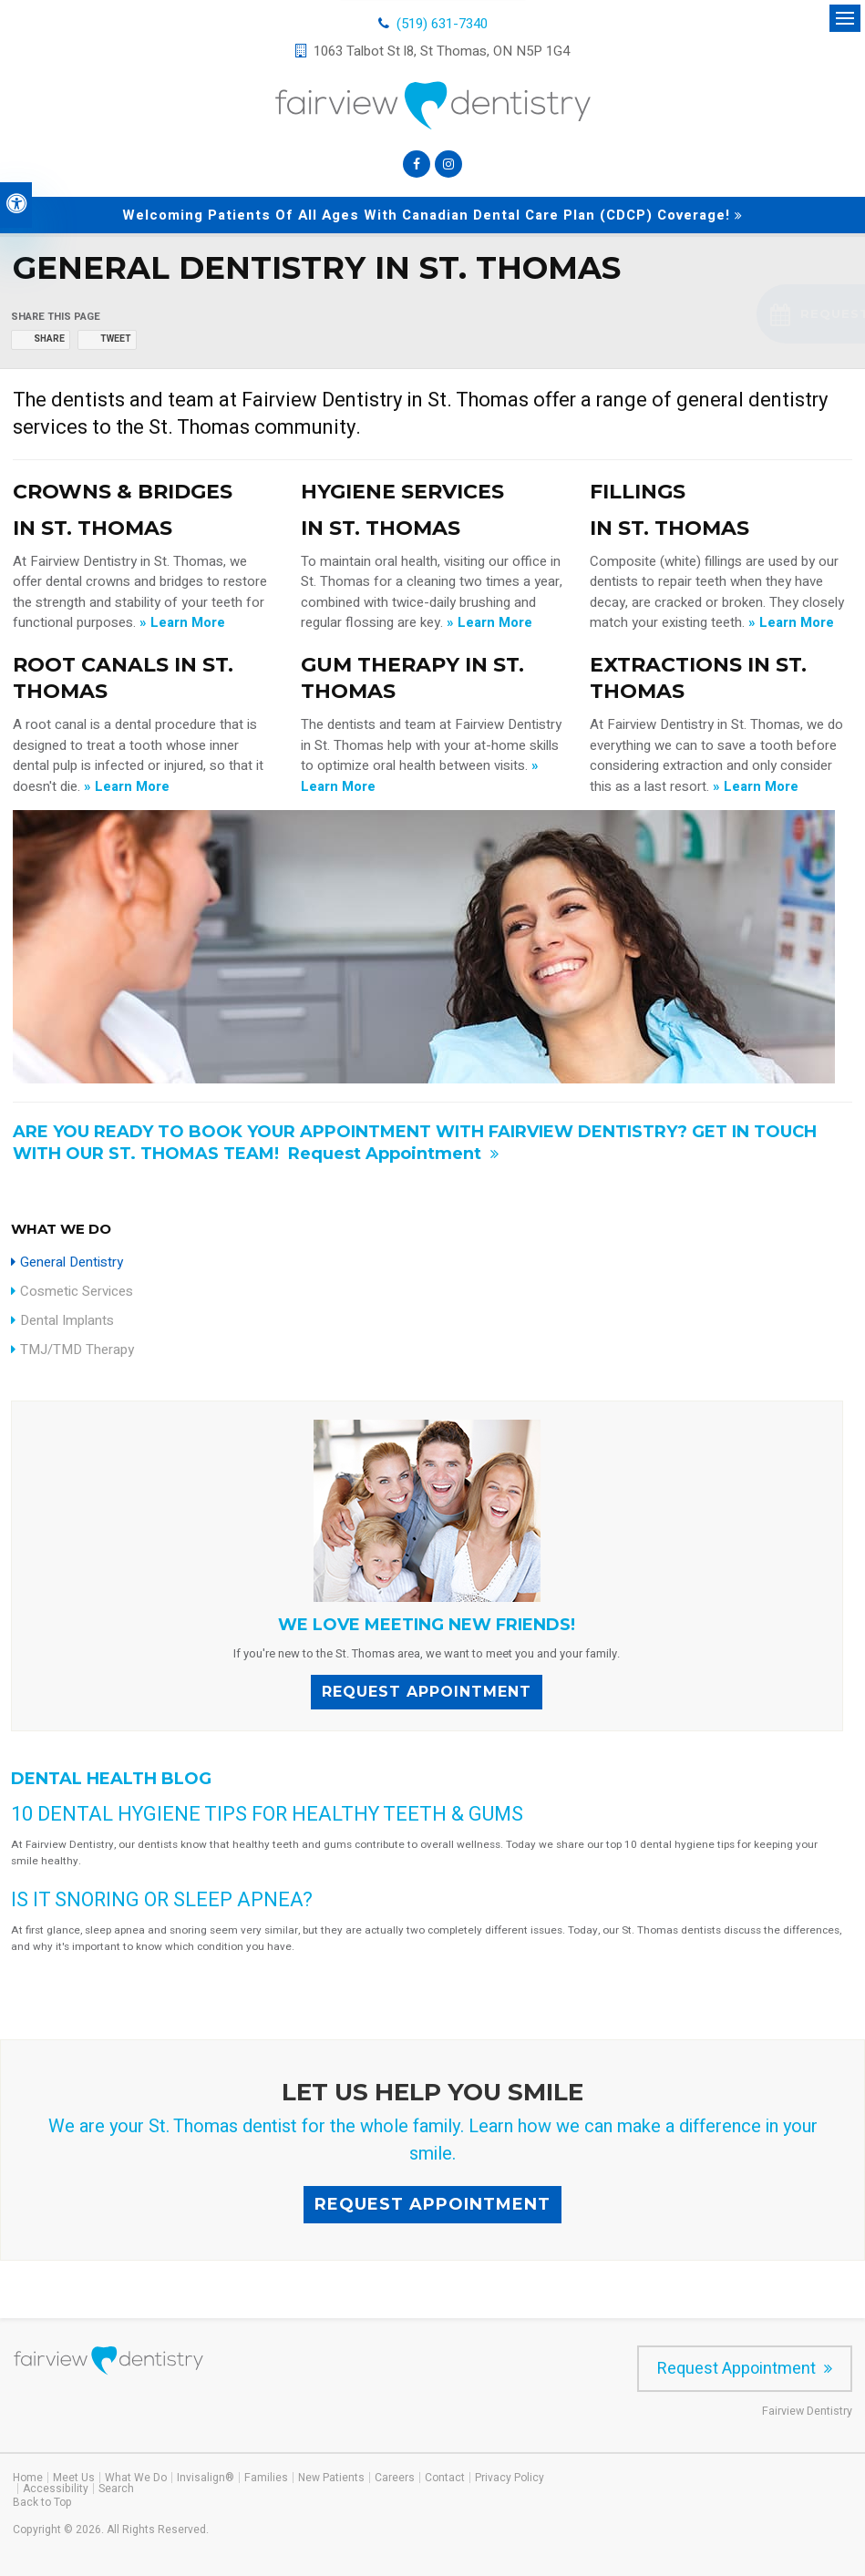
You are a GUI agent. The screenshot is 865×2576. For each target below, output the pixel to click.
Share (49, 339)
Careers (395, 2477)
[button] (745, 314)
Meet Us (74, 2477)
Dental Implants (67, 1320)
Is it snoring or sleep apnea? (162, 1899)
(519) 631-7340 (442, 24)
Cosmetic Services (76, 1291)
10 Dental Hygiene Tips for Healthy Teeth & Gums (267, 1814)
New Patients (331, 2477)
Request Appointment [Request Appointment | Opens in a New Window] (387, 1154)
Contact (445, 2477)
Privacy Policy (509, 2477)
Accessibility (55, 2488)
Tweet (115, 339)
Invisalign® (205, 2477)
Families (266, 2477)
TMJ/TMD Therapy (77, 1349)
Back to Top (42, 2502)
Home (28, 2477)
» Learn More (182, 622)
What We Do (136, 2477)
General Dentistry (71, 1262)
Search (116, 2488)
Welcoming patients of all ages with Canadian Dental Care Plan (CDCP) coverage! (426, 215)
